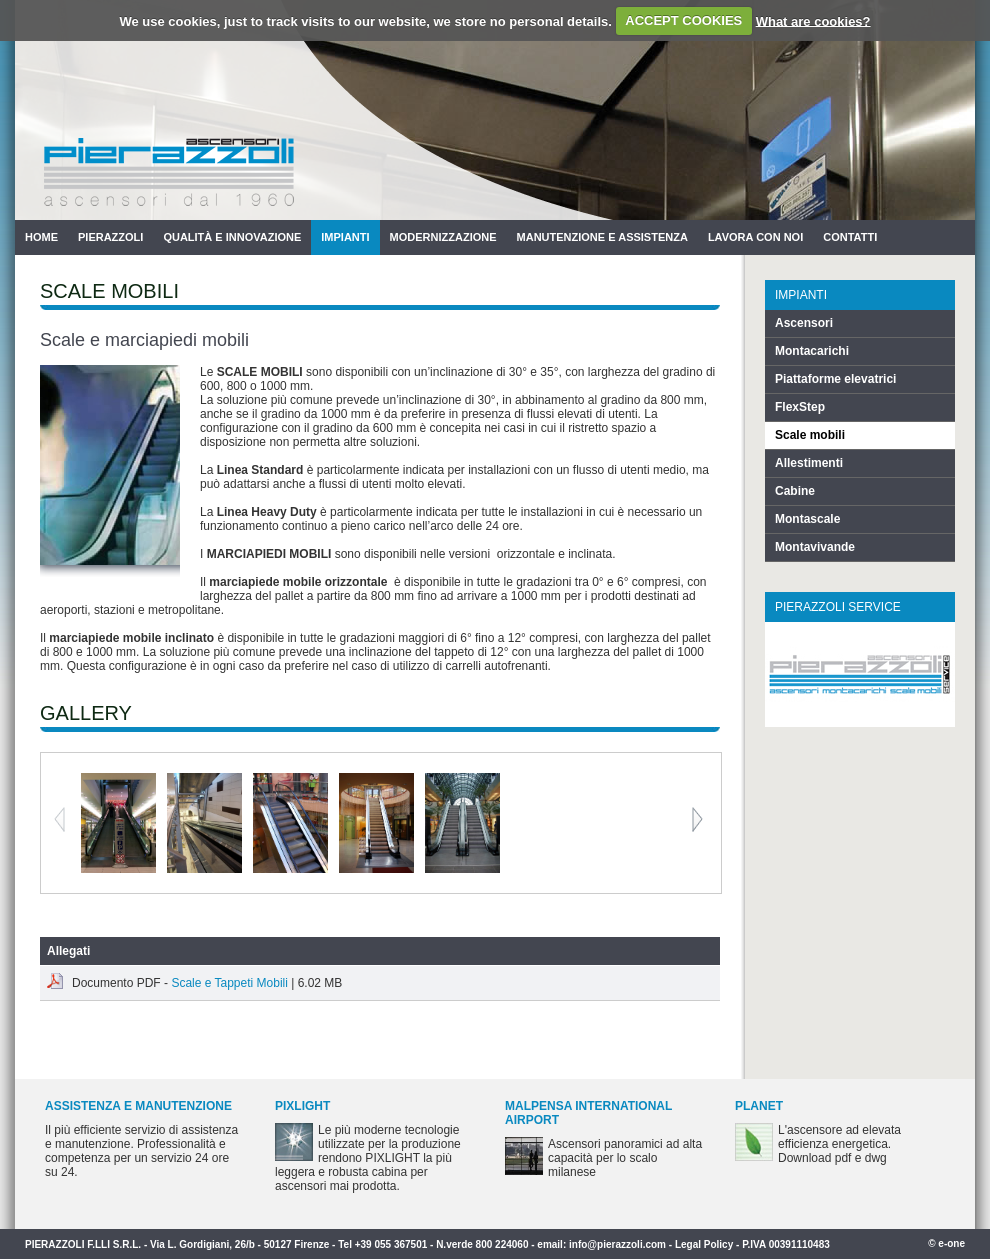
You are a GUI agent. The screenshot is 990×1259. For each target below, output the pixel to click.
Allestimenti (809, 463)
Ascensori (804, 323)
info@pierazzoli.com (617, 1244)
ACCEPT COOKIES (683, 20)
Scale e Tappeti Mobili (229, 983)
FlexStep (800, 407)
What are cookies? (813, 20)
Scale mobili (810, 435)
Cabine (795, 491)
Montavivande (815, 547)
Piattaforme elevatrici (835, 379)
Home (41, 237)
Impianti (345, 237)
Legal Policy (704, 1244)
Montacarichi (812, 351)
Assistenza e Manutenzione (138, 1106)
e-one (951, 1243)
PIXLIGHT (302, 1106)
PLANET (759, 1106)
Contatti (850, 237)
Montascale (807, 519)
